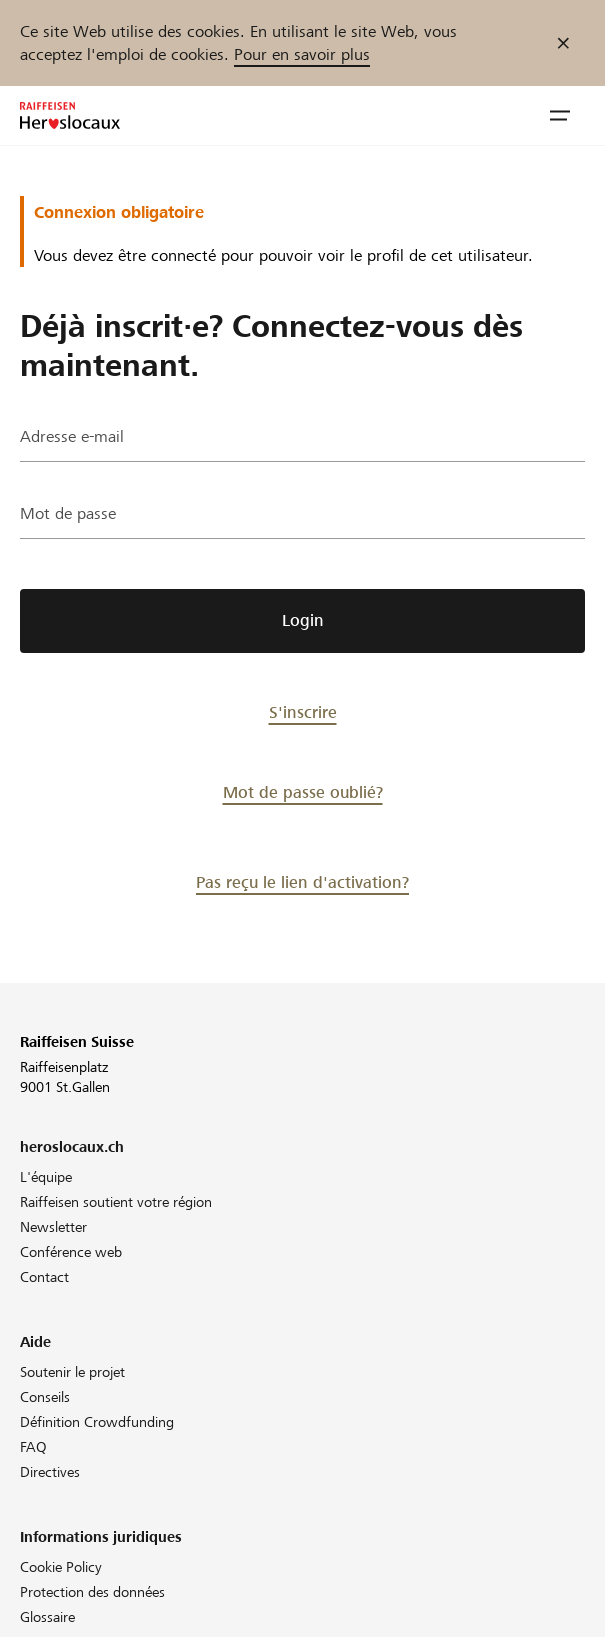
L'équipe (46, 1177)
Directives (50, 1472)
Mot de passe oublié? (303, 792)
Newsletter (53, 1227)
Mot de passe (68, 513)
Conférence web (71, 1252)
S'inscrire (303, 712)
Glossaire (47, 1617)
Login (303, 620)
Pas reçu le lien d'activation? (302, 882)
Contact (44, 1277)
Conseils (45, 1397)
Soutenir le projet (72, 1372)
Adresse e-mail (72, 436)
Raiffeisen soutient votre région (116, 1202)
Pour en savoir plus (302, 54)
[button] (560, 116)
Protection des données (92, 1592)
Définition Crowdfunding (97, 1422)
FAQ (33, 1447)
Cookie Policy (61, 1567)
